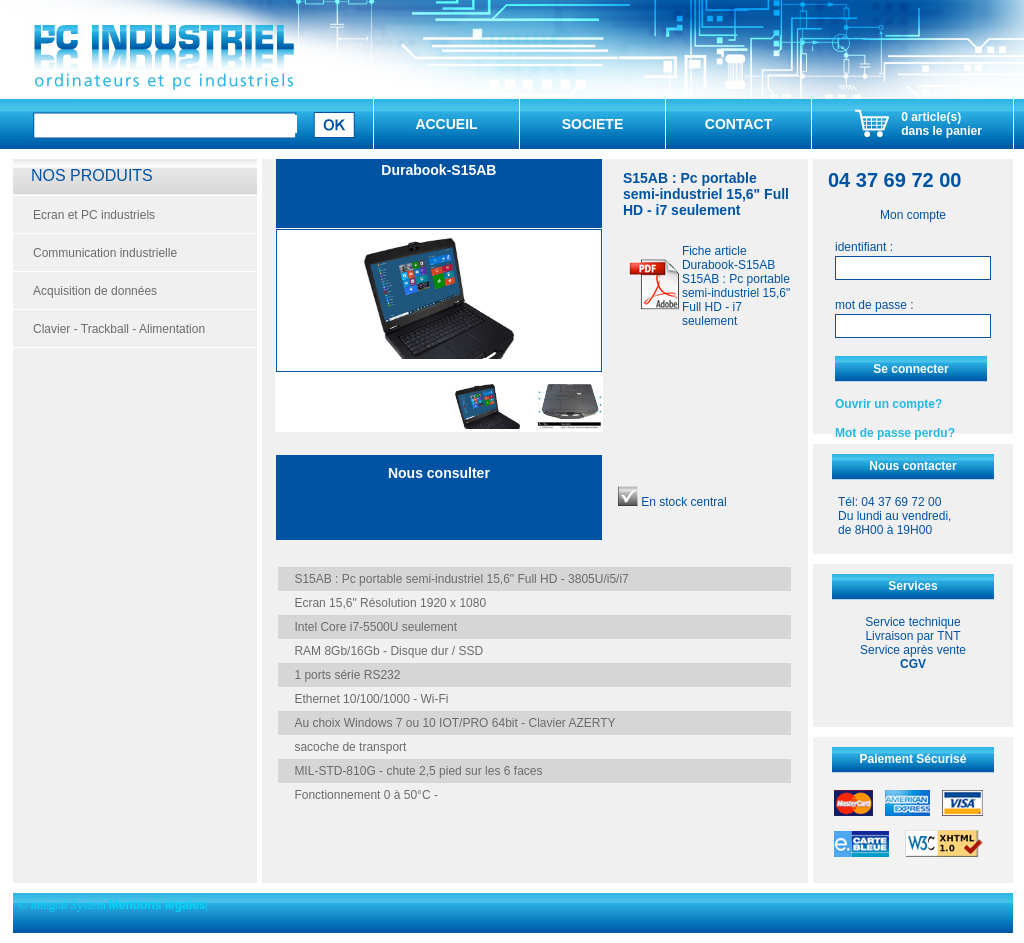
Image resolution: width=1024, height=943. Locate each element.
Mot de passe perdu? (895, 433)
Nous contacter (912, 466)
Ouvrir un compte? (888, 404)
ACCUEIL (446, 124)
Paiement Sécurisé (913, 759)
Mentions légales (157, 905)
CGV (913, 664)
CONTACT (738, 124)
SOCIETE (592, 124)
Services (912, 586)
